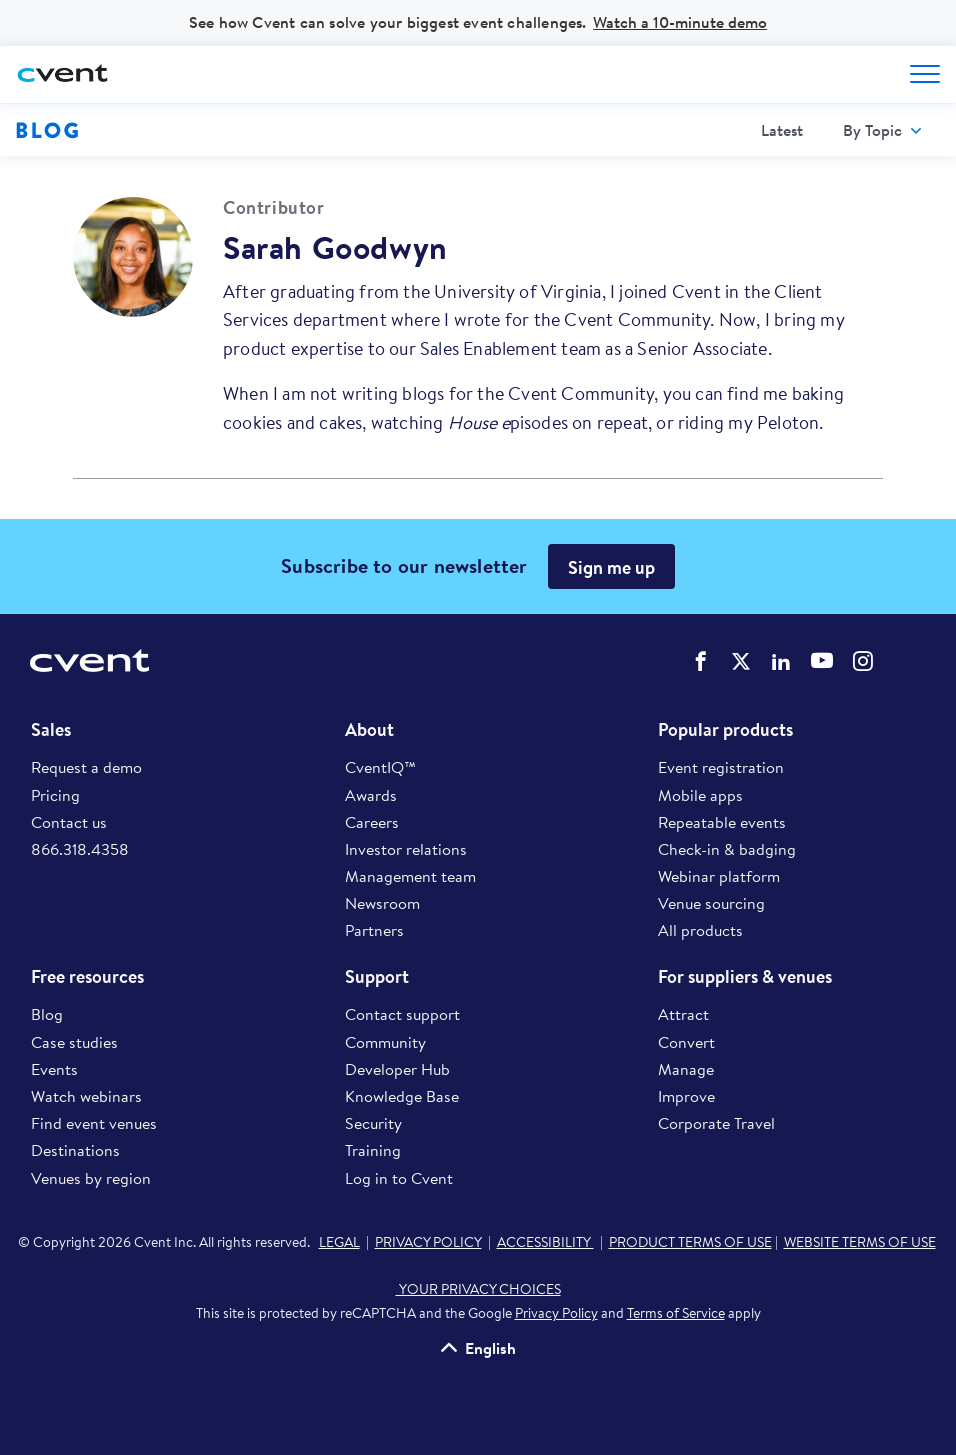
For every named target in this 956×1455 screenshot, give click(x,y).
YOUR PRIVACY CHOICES (478, 1289)
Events (54, 1069)
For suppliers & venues (745, 977)
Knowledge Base (402, 1096)
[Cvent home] (65, 74)
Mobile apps (700, 795)
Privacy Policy (556, 1313)
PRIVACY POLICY (428, 1242)
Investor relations (406, 849)
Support (377, 977)
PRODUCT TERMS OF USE (690, 1242)
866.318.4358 (80, 849)
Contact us (69, 822)
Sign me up (611, 567)
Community (385, 1042)
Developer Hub (397, 1069)
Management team (410, 876)
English (490, 1347)
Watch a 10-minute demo (680, 22)
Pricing (55, 795)
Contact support (402, 1014)
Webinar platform (719, 876)
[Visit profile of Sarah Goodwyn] (133, 257)
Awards (371, 795)
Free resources (87, 977)
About (369, 730)
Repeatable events (722, 822)
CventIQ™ (380, 767)
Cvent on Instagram (863, 661)
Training (373, 1150)
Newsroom (382, 903)
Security (373, 1123)
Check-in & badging (727, 849)
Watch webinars (86, 1096)
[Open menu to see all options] (925, 74)
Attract (683, 1014)
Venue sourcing (711, 903)
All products (700, 930)
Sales (51, 730)
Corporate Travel (716, 1123)
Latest (782, 130)
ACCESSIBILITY (545, 1242)
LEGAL (339, 1242)
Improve (686, 1096)
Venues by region (91, 1178)
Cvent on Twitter (741, 661)
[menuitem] (782, 130)
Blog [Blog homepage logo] (47, 130)
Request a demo (86, 767)
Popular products (725, 730)
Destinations (75, 1150)
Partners (374, 930)
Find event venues (94, 1123)
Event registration (721, 767)
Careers (372, 822)
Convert (686, 1042)
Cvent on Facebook (701, 661)
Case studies (74, 1042)
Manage (686, 1069)
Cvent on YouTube (822, 660)
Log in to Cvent (399, 1178)
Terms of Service (676, 1313)
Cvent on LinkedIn (781, 661)
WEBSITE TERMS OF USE (860, 1242)
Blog (47, 1014)
